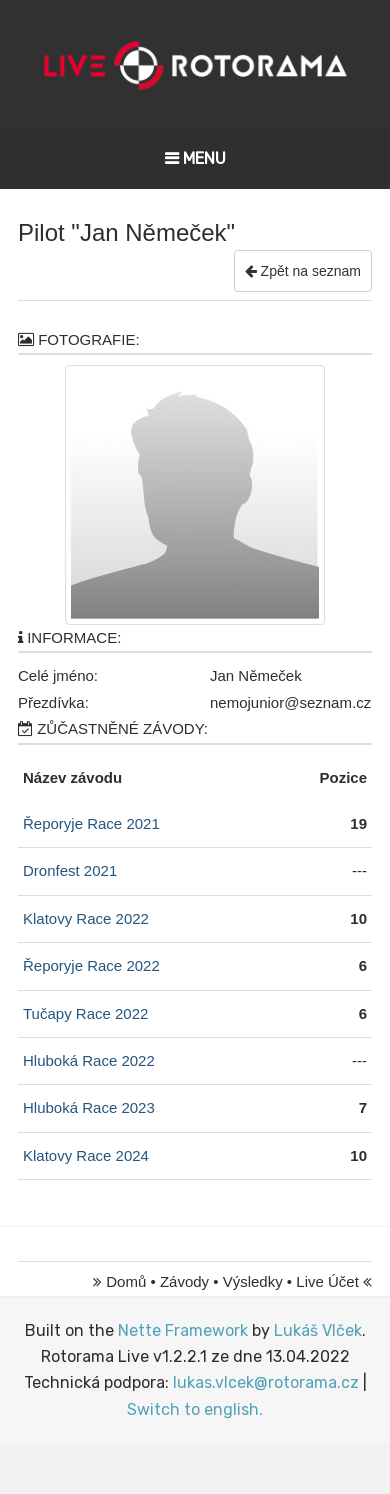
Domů (126, 1281)
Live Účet (327, 1281)
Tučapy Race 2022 (85, 1013)
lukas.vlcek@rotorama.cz (266, 1382)
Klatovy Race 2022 (86, 918)
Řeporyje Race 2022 (91, 965)
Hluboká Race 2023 (89, 1107)
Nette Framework (183, 1330)
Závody (184, 1281)
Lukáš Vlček (318, 1330)
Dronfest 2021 (70, 870)
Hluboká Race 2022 (89, 1060)
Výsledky (253, 1281)
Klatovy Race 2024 (86, 1155)
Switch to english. (195, 1409)
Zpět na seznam (303, 271)
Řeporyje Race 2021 (91, 823)
